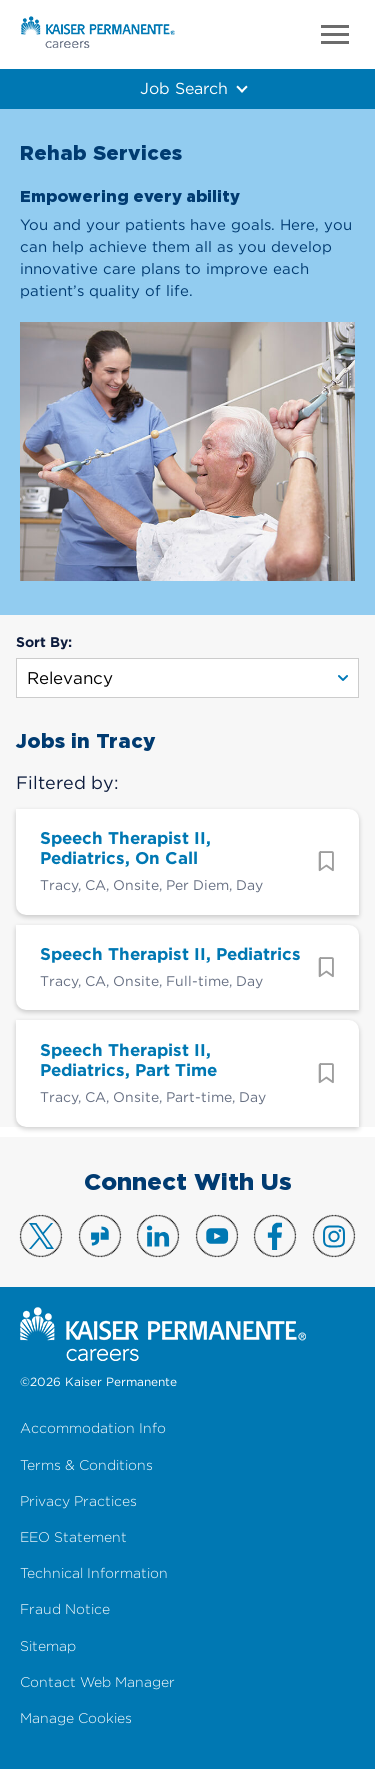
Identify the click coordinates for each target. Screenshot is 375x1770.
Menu (335, 34)
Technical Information (94, 1573)
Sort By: (44, 642)
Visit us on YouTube (217, 1236)
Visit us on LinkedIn (158, 1236)
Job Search (183, 88)
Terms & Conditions (86, 1465)
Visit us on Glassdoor (100, 1236)
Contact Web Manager (97, 1682)
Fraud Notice (65, 1609)
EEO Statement (73, 1537)
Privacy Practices (78, 1501)
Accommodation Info (93, 1428)
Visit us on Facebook (275, 1236)
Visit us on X (41, 1236)
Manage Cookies (76, 1718)
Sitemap (48, 1646)
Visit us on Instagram (334, 1236)
